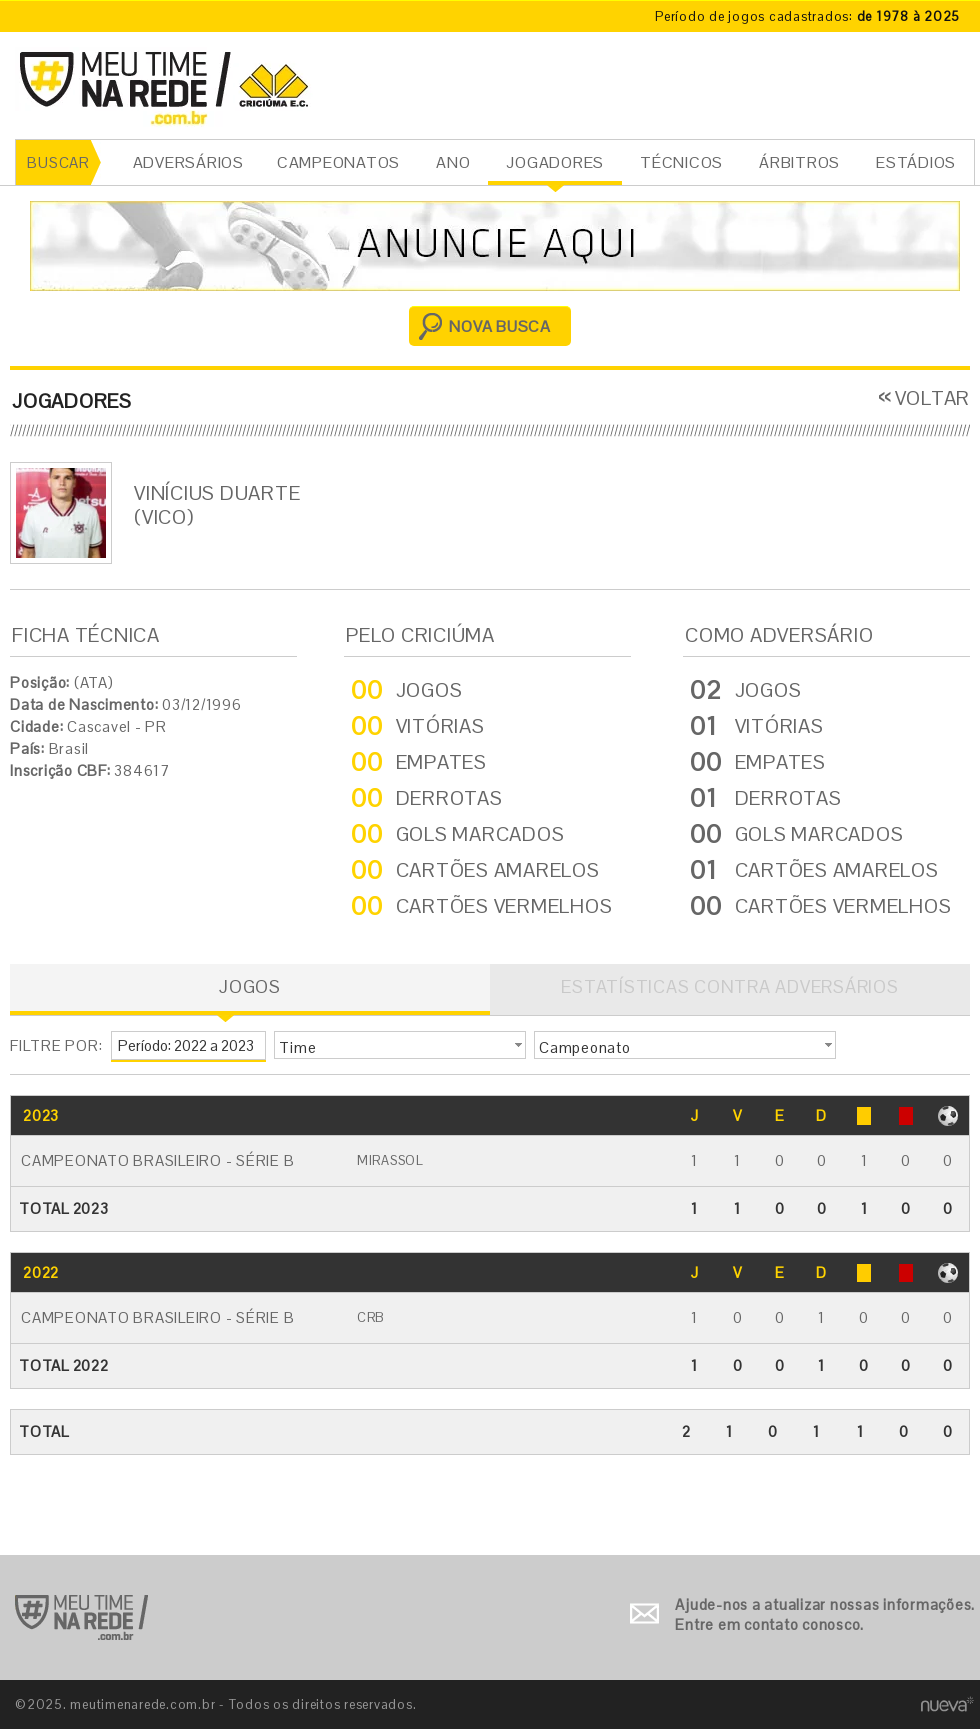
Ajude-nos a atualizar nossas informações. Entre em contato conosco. (825, 1614)
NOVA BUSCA (500, 326)
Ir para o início (81, 1617)
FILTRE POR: (56, 1045)
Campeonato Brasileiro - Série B (157, 1160)
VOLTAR (933, 398)
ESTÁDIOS (916, 162)
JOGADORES (555, 162)
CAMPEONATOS (338, 162)
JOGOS (250, 986)
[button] (400, 1045)
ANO (453, 162)
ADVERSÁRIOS (188, 162)
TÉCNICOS (681, 162)
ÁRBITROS (799, 162)
